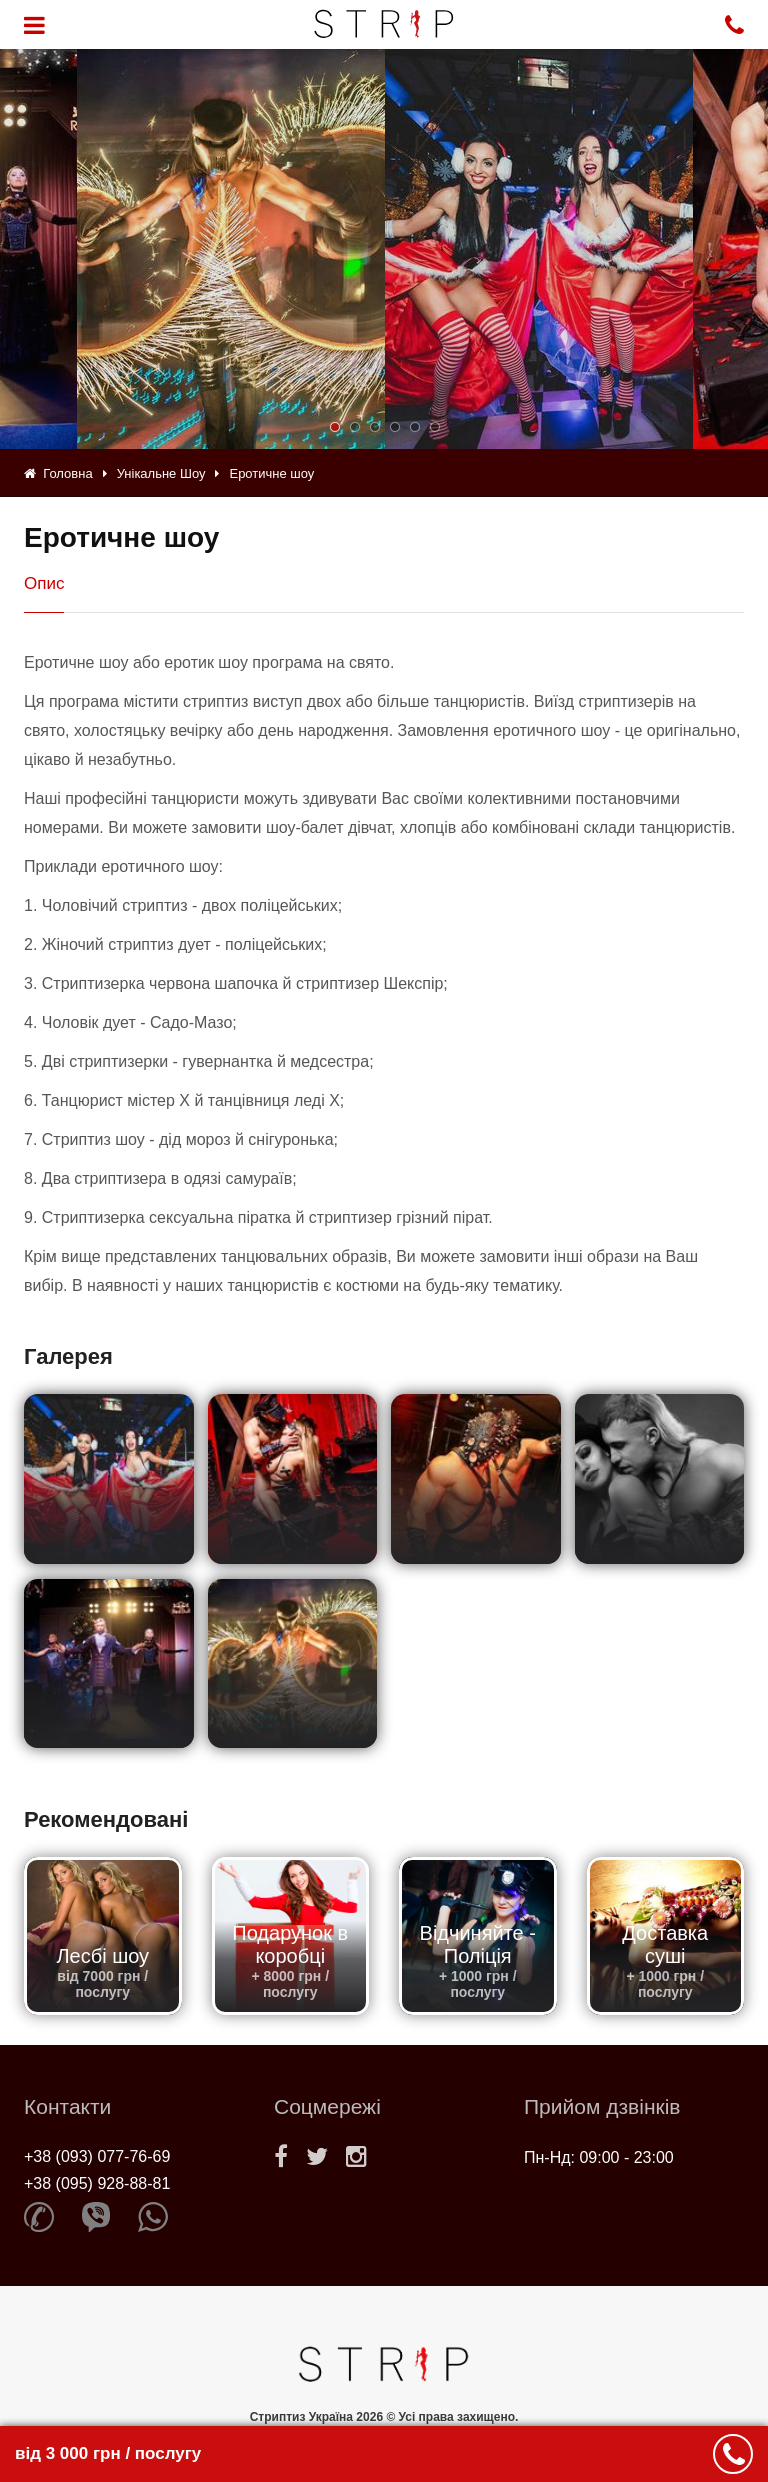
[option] (539, 249)
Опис (44, 583)
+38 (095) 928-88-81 (97, 2183)
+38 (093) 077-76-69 (97, 2156)
